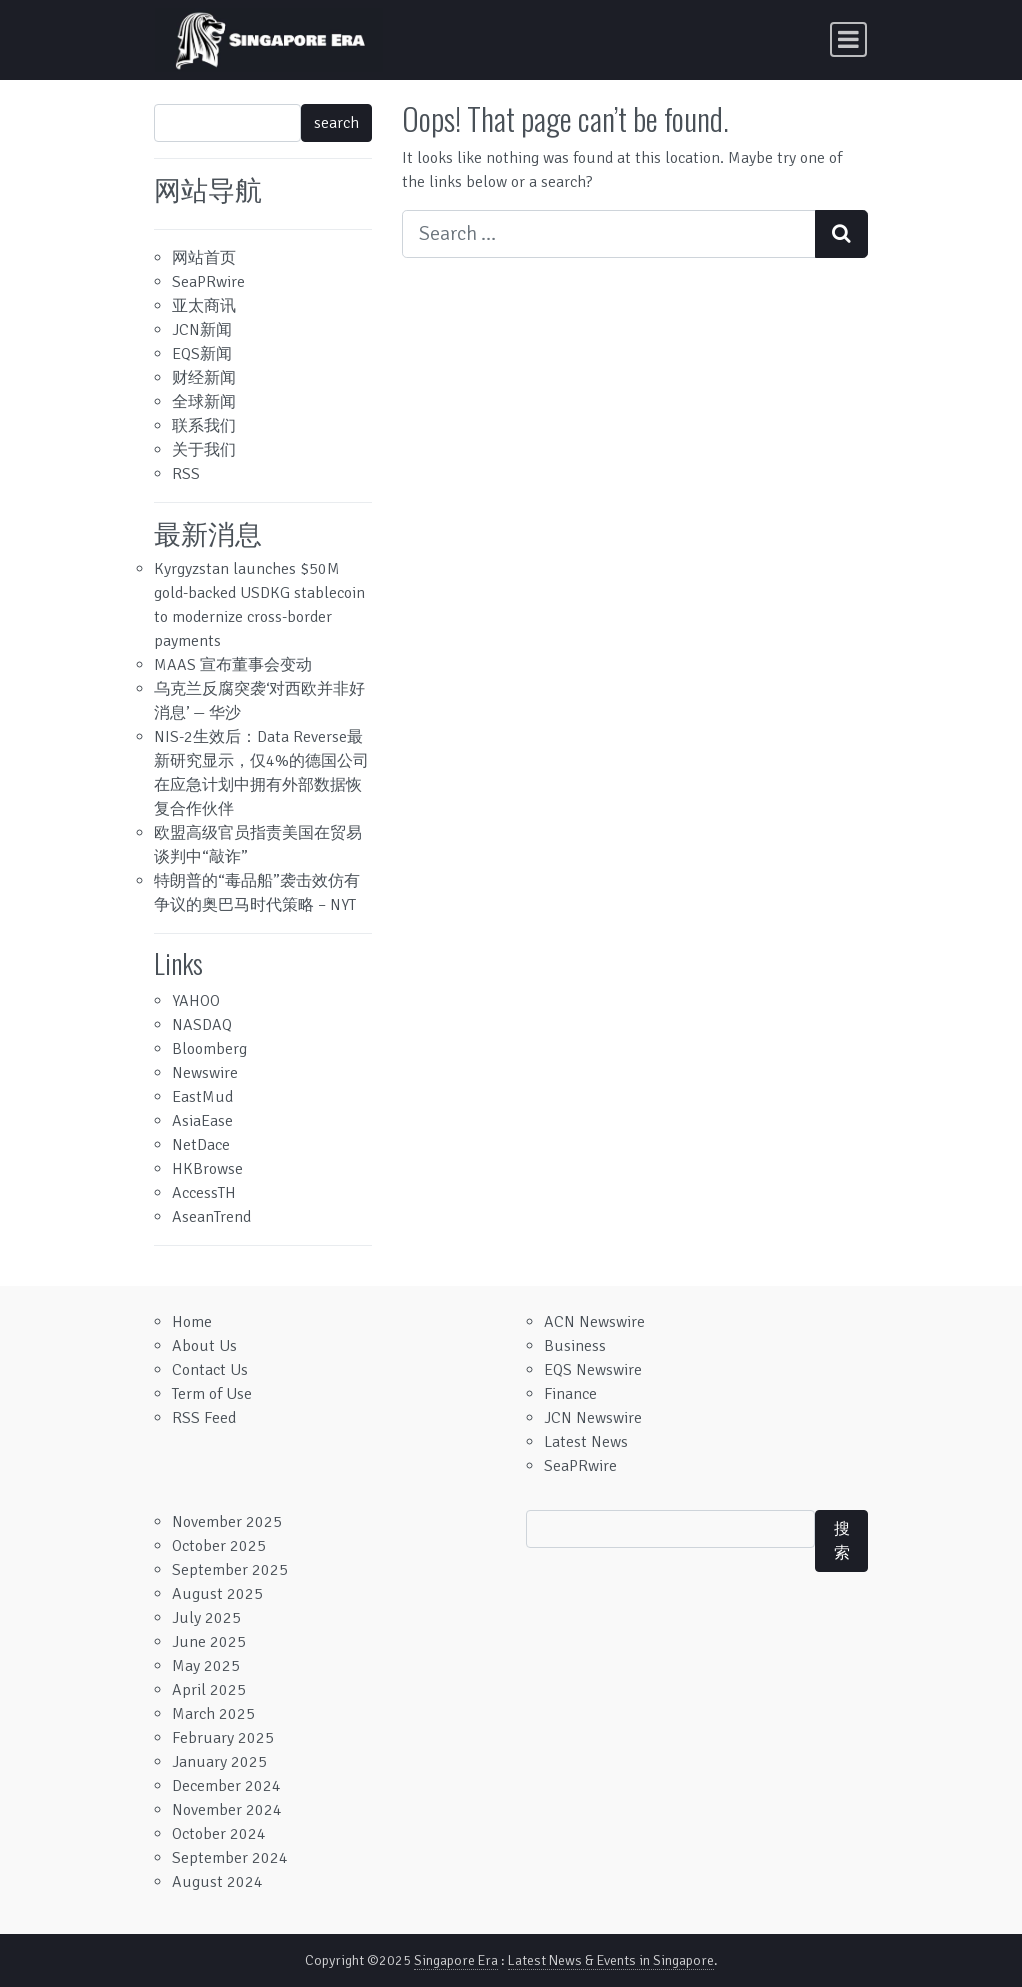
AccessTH (204, 1193)
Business (575, 1346)
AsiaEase (202, 1121)
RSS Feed (204, 1418)
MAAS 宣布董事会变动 (233, 665)
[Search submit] (841, 234)
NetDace (201, 1145)
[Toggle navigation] (848, 39)
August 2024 (217, 1882)
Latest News (586, 1442)
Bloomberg (209, 1049)
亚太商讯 (204, 306)
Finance (570, 1394)
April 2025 (209, 1690)
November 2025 (227, 1522)
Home (192, 1322)
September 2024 (230, 1858)
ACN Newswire (594, 1322)
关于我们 (204, 450)
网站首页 (204, 258)
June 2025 (209, 1642)
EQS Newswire (593, 1370)
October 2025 (219, 1546)
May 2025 (206, 1666)
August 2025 (217, 1594)
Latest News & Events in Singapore (611, 1960)
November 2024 (227, 1810)
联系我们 (204, 426)
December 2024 (226, 1786)
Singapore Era (456, 1960)
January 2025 (219, 1762)
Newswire (205, 1073)
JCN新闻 (202, 330)
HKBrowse (207, 1169)
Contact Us (210, 1370)
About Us (204, 1346)
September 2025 (230, 1570)
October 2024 (219, 1834)
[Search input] (609, 234)
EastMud (202, 1097)
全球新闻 (204, 402)
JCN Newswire (593, 1418)
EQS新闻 (202, 354)
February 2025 (223, 1738)
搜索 (842, 1541)
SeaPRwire (208, 282)
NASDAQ (202, 1025)
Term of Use (212, 1394)
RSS (186, 474)
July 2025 (206, 1618)
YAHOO (196, 1001)
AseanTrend (211, 1217)
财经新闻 (204, 378)
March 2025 (213, 1714)
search (336, 123)
